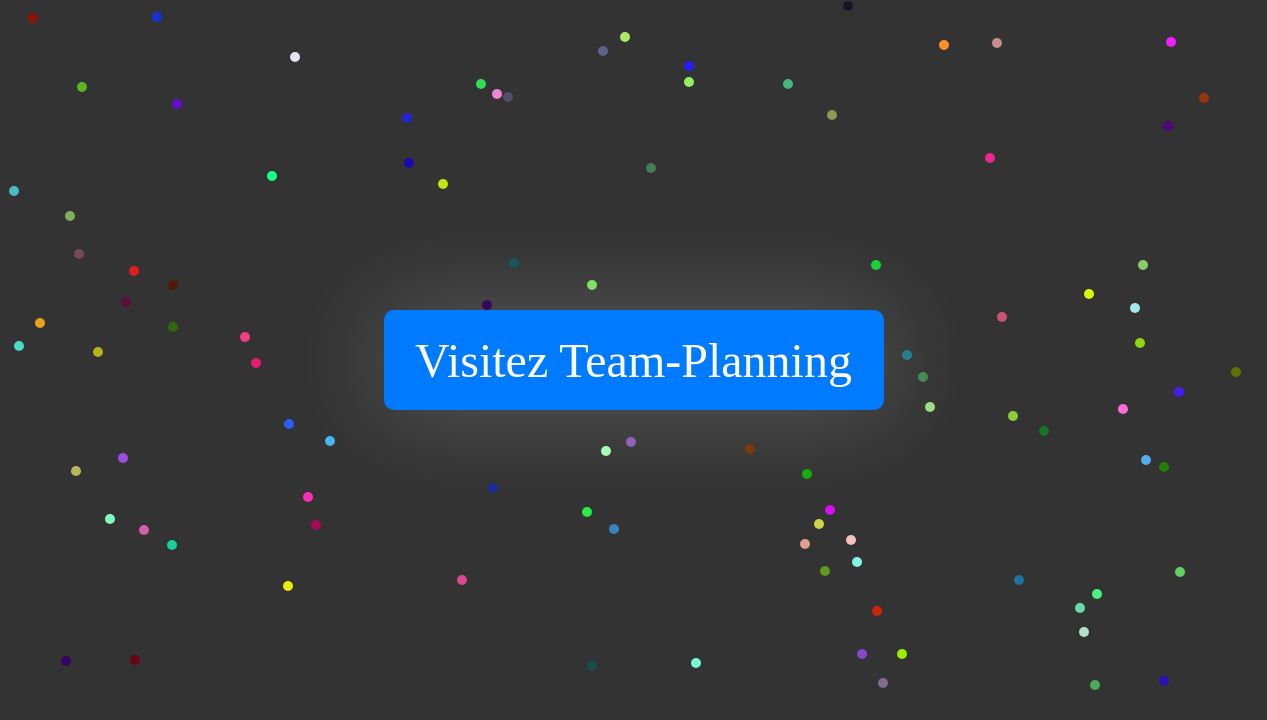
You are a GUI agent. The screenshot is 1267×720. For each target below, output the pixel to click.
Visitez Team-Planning (633, 360)
